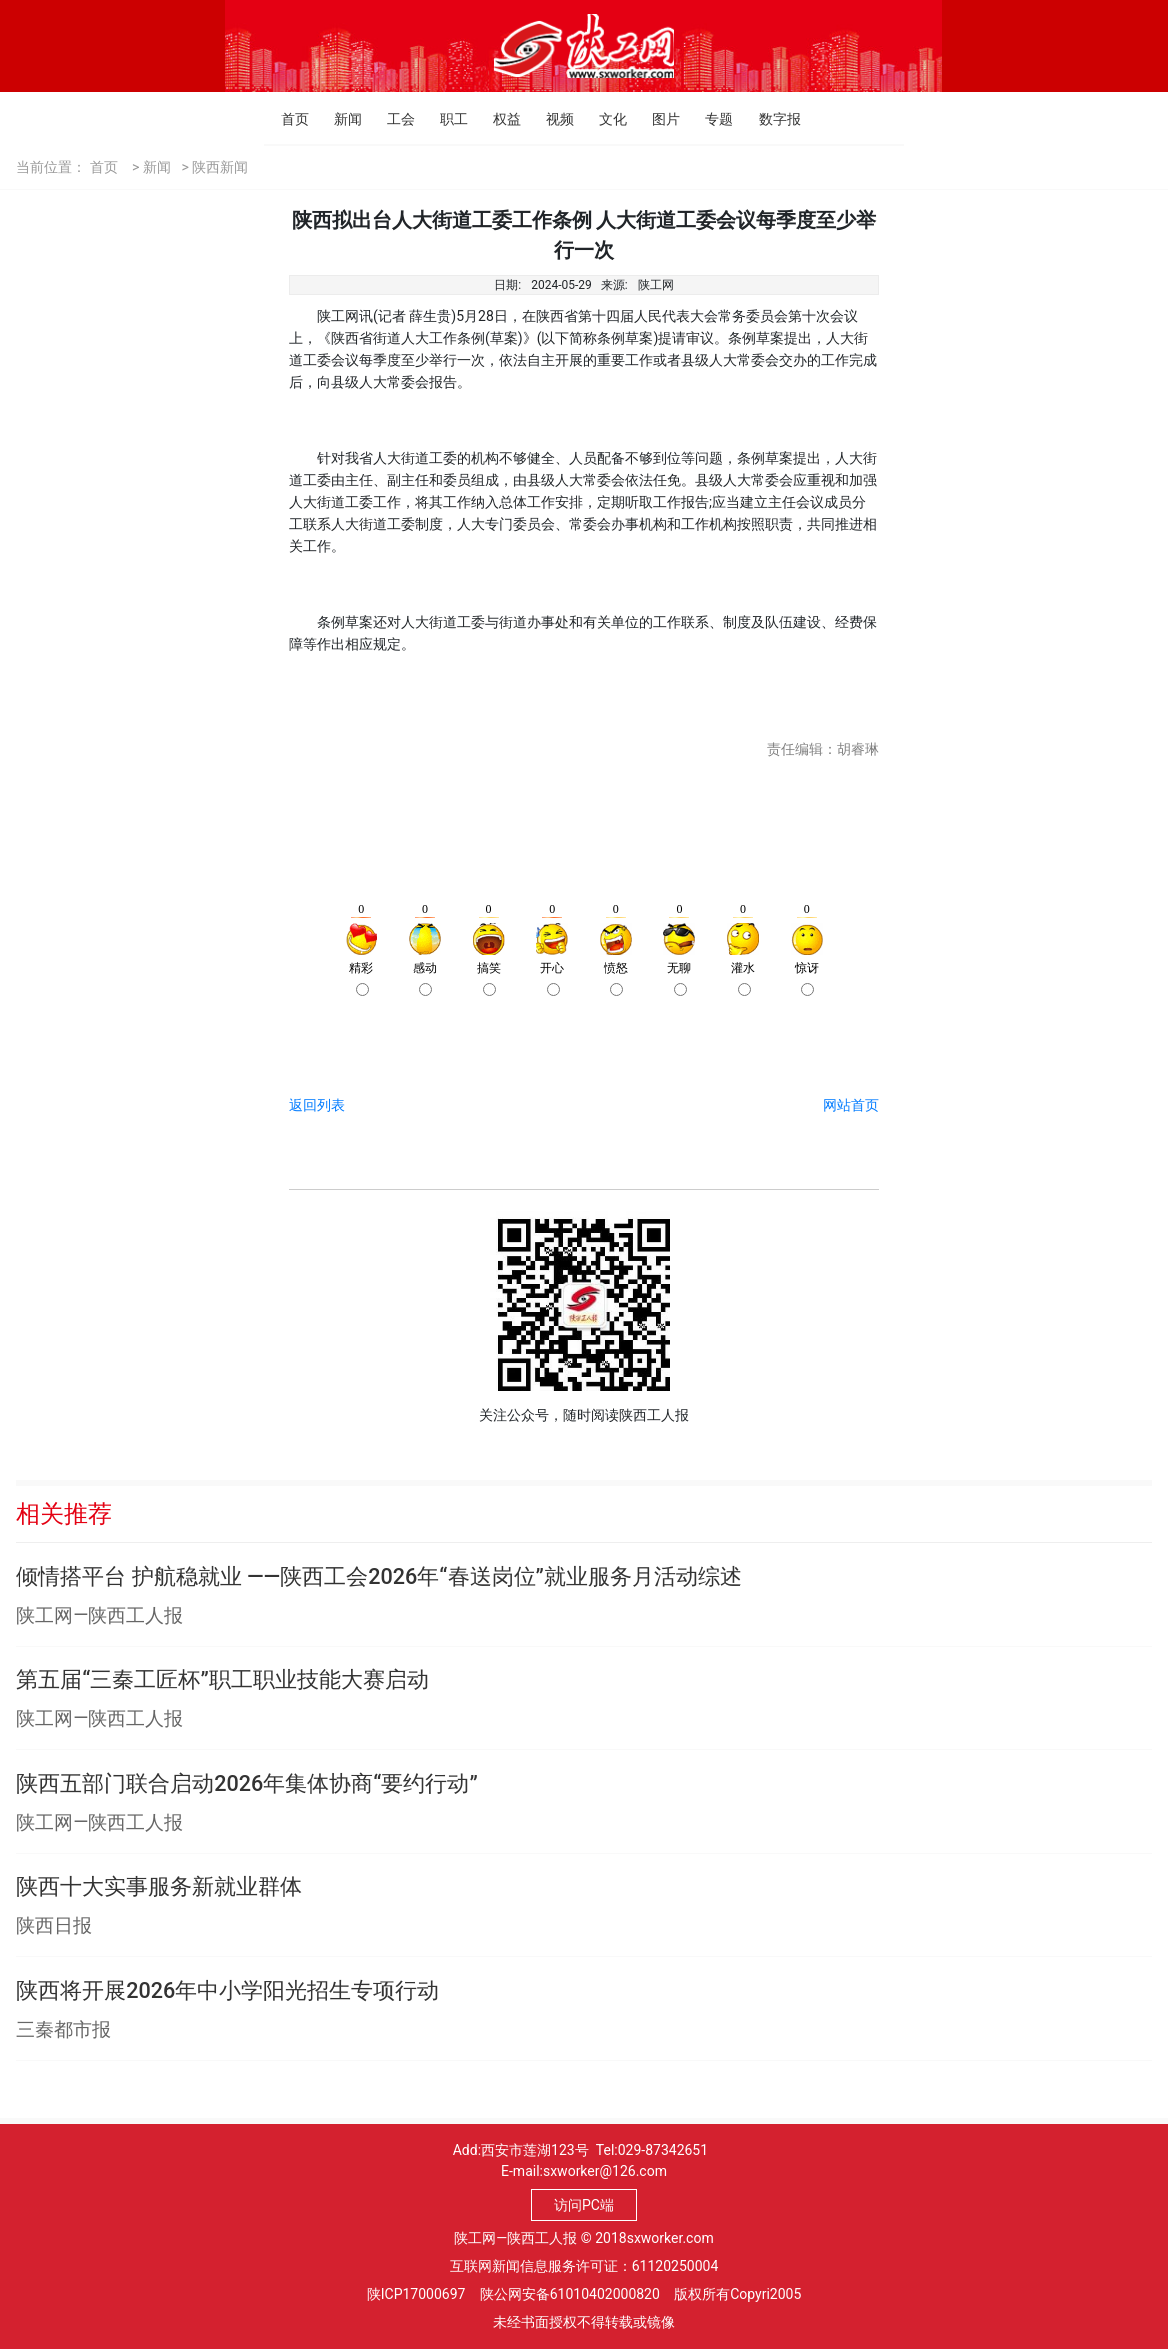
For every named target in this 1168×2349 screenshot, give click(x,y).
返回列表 (317, 1105)
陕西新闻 (220, 167)
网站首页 (851, 1105)
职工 (445, 119)
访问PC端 (584, 2205)
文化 (604, 119)
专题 (710, 119)
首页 (286, 119)
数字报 (764, 119)
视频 (551, 119)
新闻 (339, 119)
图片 (657, 119)
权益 (498, 119)
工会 (392, 119)
